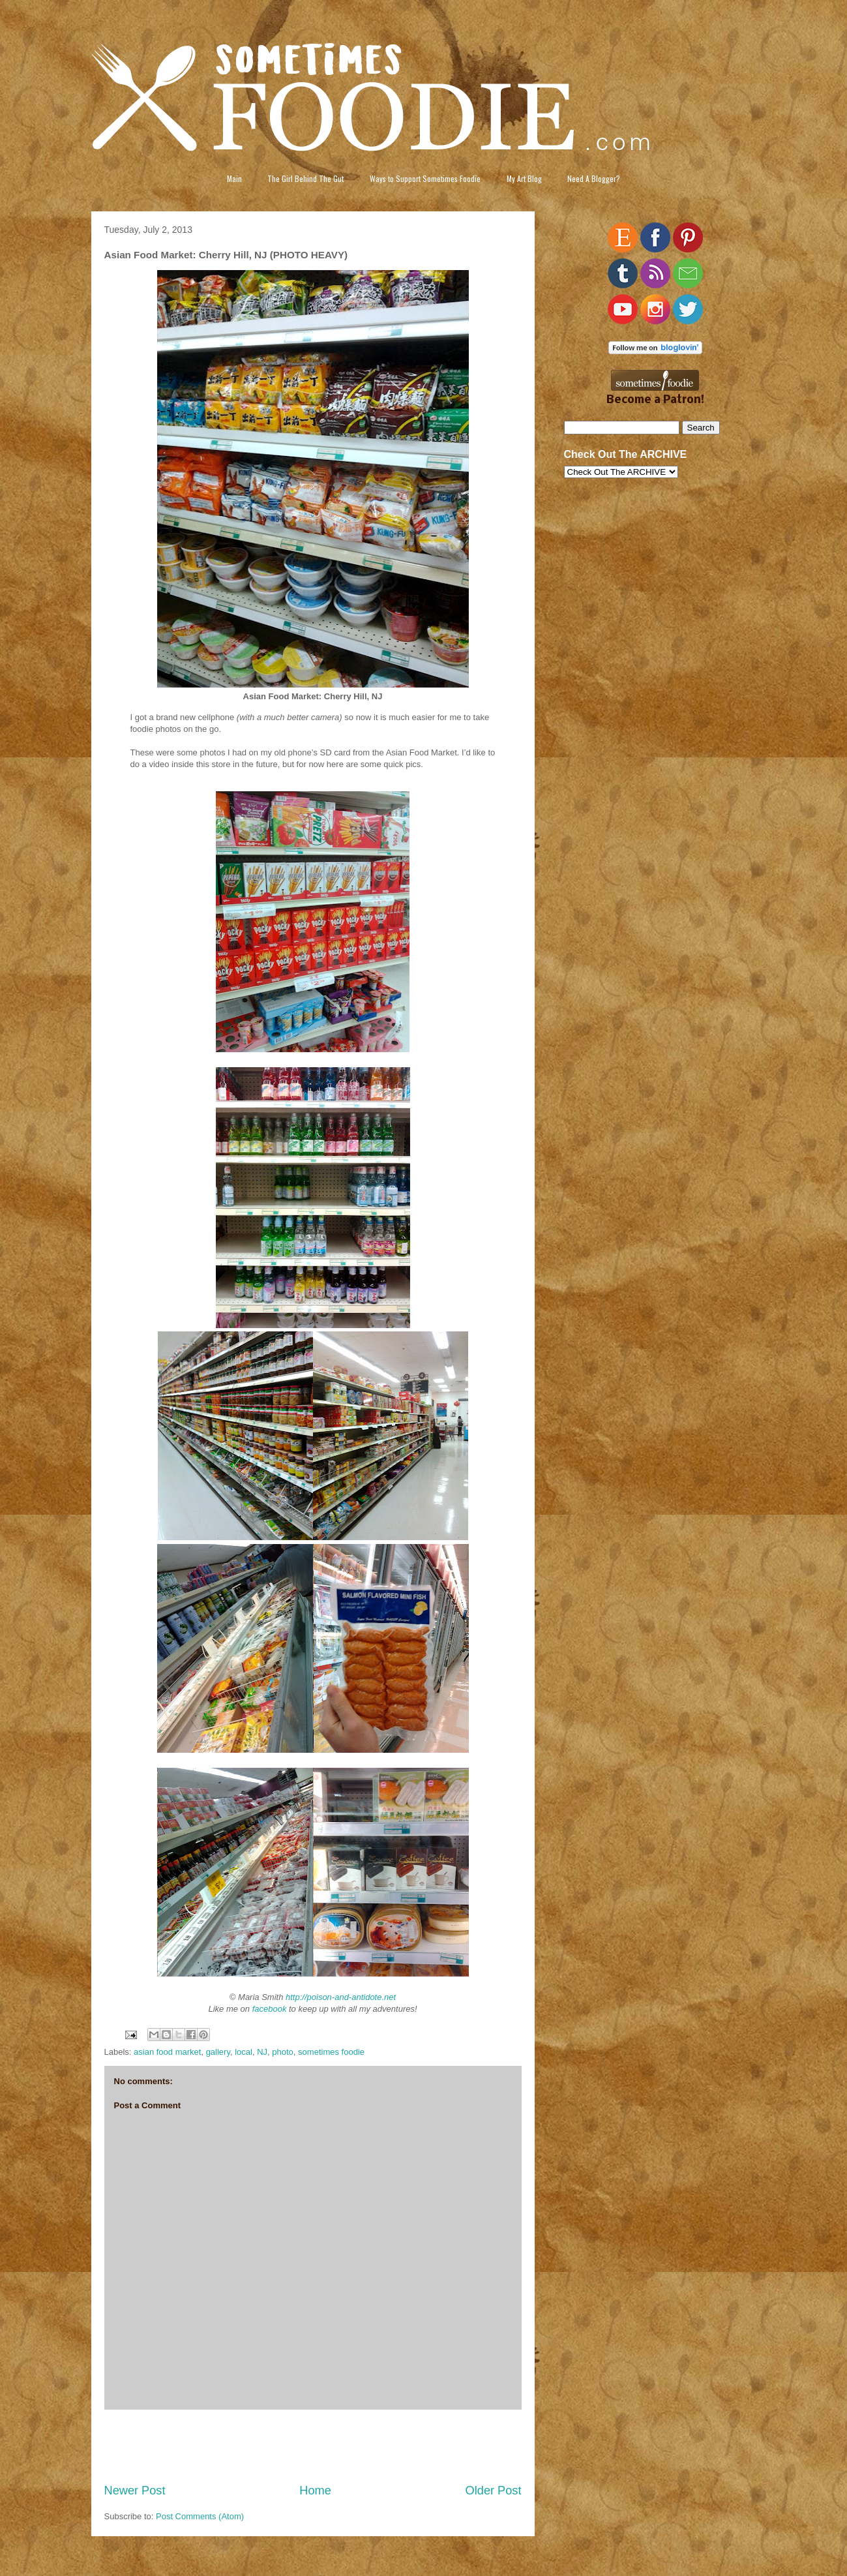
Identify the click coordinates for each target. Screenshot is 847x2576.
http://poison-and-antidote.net (341, 1997)
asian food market (167, 2052)
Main (234, 178)
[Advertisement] (313, 2446)
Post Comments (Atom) (200, 2516)
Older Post (494, 2490)
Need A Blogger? (593, 178)
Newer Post (135, 2490)
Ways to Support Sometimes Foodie (425, 178)
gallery (218, 2052)
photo (282, 2052)
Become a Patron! (655, 400)
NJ (262, 2052)
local (243, 2052)
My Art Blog (524, 178)
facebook (269, 2009)
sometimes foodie (331, 2052)
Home (315, 2490)
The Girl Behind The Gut (305, 178)
